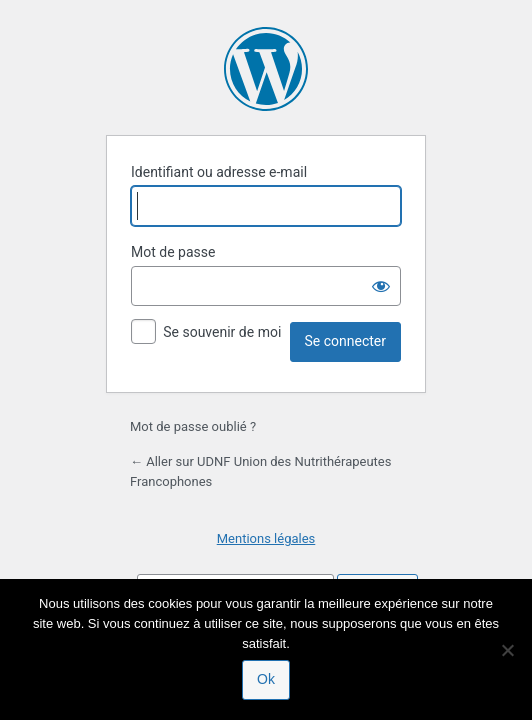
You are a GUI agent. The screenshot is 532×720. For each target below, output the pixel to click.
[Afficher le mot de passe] (381, 286)
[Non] (507, 650)
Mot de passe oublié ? (193, 426)
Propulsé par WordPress (266, 69)
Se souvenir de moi (222, 332)
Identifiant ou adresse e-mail (219, 172)
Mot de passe (173, 252)
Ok (266, 679)
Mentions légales (266, 538)
